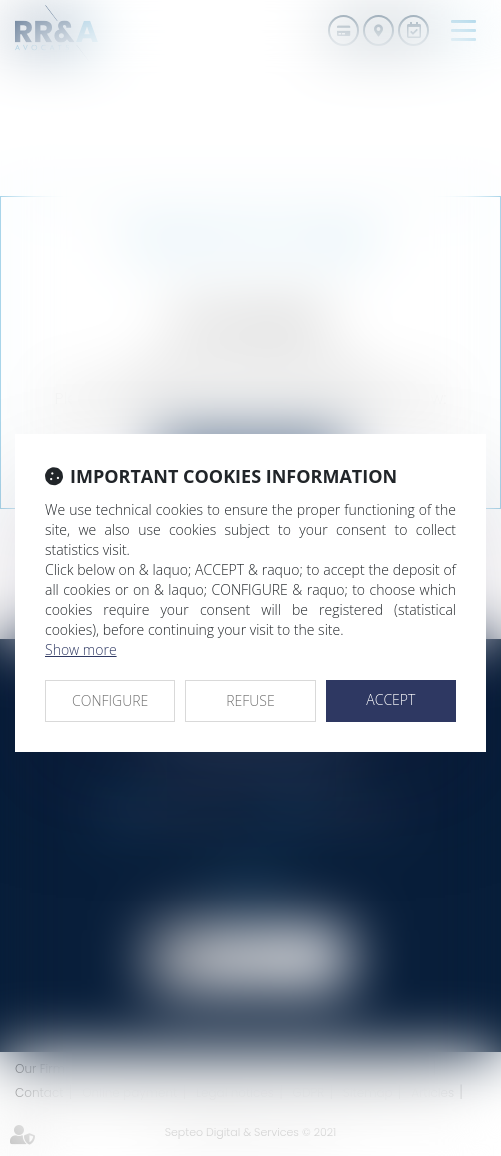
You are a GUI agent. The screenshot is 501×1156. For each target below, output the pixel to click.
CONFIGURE (110, 700)
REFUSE (250, 700)
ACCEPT (390, 699)
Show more (81, 649)
